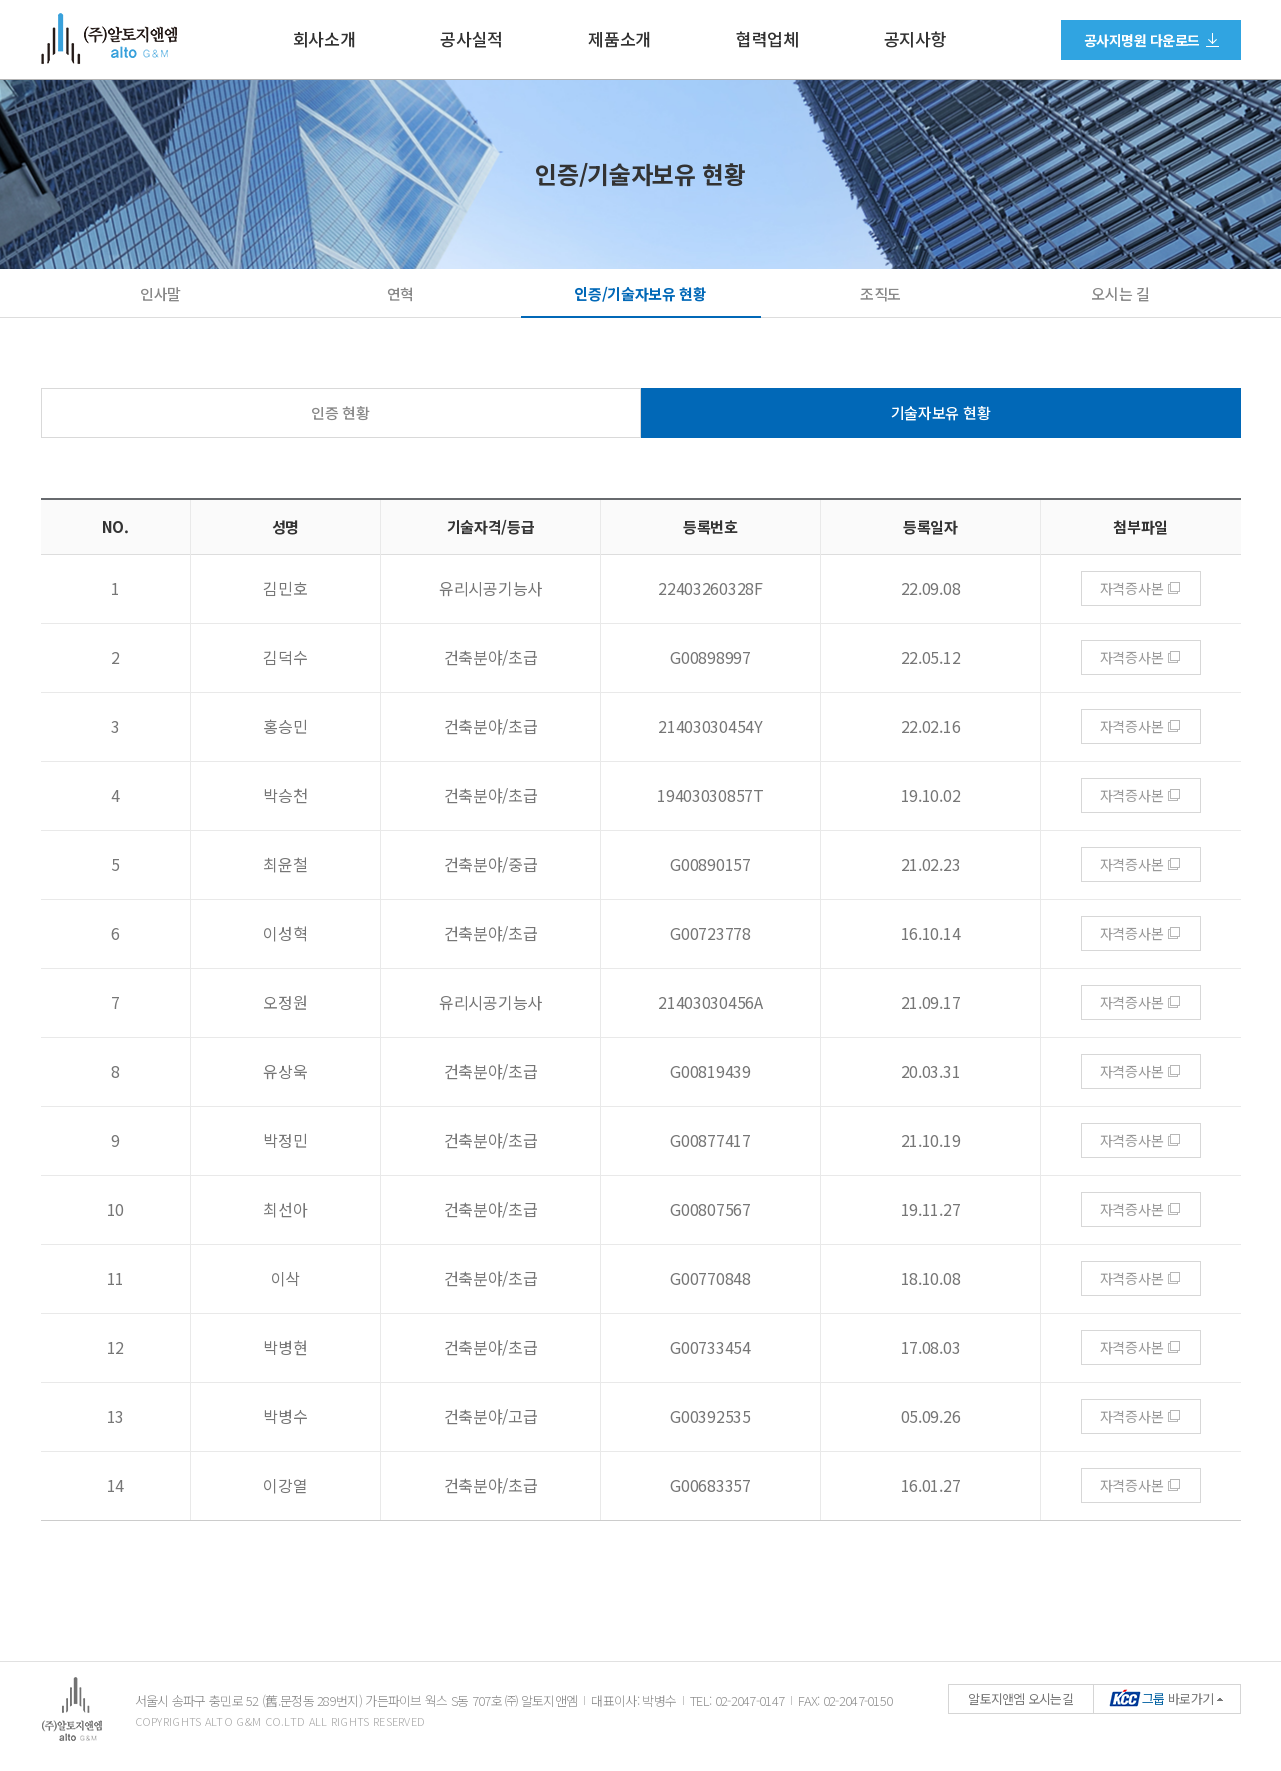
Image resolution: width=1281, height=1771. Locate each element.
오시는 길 (1120, 293)
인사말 (160, 293)
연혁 (400, 293)
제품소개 (619, 39)
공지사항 (915, 39)
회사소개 (324, 39)
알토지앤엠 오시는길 (1020, 1698)
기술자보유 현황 (941, 412)
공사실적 (471, 39)
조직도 (880, 293)
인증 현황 (340, 412)
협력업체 (767, 39)
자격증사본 (1132, 588)
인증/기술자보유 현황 (640, 293)
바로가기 (1161, 1698)
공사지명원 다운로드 (1142, 40)
